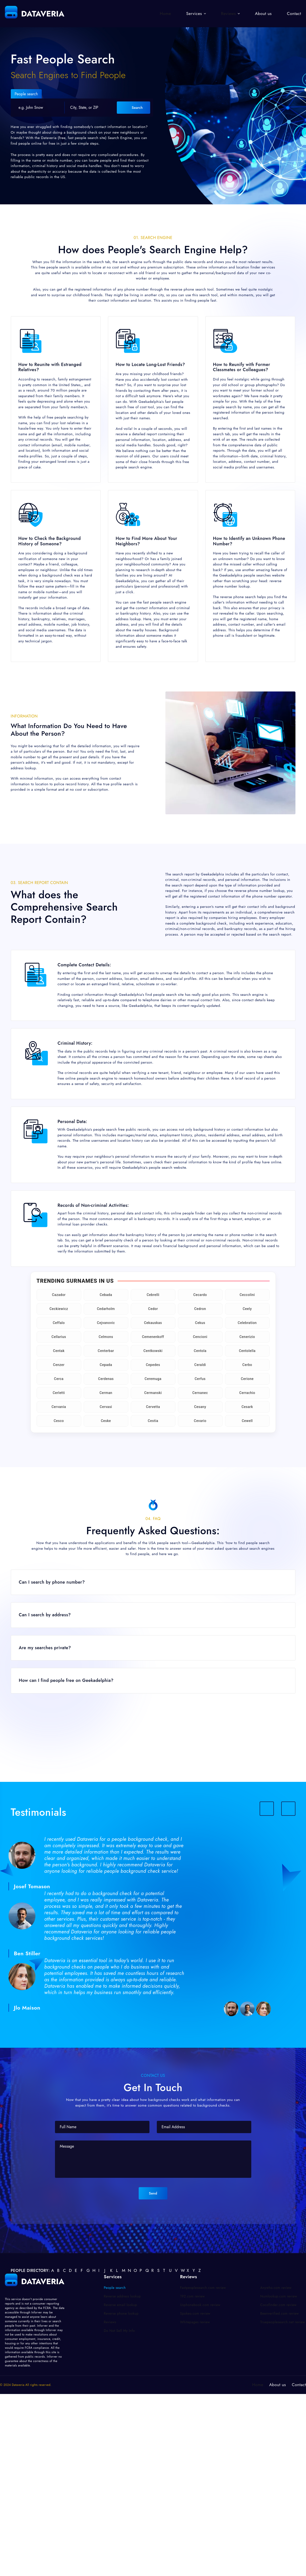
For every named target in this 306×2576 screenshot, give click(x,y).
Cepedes (153, 1365)
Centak (59, 1351)
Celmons (106, 1337)
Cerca (59, 1379)
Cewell (247, 1421)
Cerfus (200, 1379)
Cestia (153, 1421)
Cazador (59, 1295)
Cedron (200, 1309)
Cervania (59, 1407)
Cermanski (153, 1393)
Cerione (247, 1379)
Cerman (105, 1393)
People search (26, 94)
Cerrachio (247, 1393)
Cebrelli (153, 1295)
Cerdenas (106, 1379)
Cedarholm (106, 1309)
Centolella (247, 1351)
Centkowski (153, 1351)
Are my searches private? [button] (45, 1648)
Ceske (106, 1421)
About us (263, 13)
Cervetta (153, 1407)
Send (153, 2193)
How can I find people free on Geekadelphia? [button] (66, 1680)
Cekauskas (153, 1323)
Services (194, 13)
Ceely (247, 1309)
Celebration (247, 1323)
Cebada (106, 1295)
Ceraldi (200, 1365)
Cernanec (200, 1393)
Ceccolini (247, 1295)
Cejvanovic (106, 1323)
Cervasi (106, 1407)
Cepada (106, 1365)
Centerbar (106, 1351)
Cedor (153, 1309)
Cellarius (59, 1337)
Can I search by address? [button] (45, 1615)
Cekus (200, 1323)
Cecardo (200, 1295)
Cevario (200, 1421)
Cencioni (200, 1337)
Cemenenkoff (153, 1337)
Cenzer (59, 1365)
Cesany (200, 1407)
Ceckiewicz (59, 1309)
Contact (294, 13)
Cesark (247, 1407)
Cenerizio (247, 1337)
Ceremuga (153, 1379)
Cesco (59, 1421)
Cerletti (59, 1393)
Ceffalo (59, 1323)
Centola (200, 1351)
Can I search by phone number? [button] (52, 1582)
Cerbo (247, 1365)
